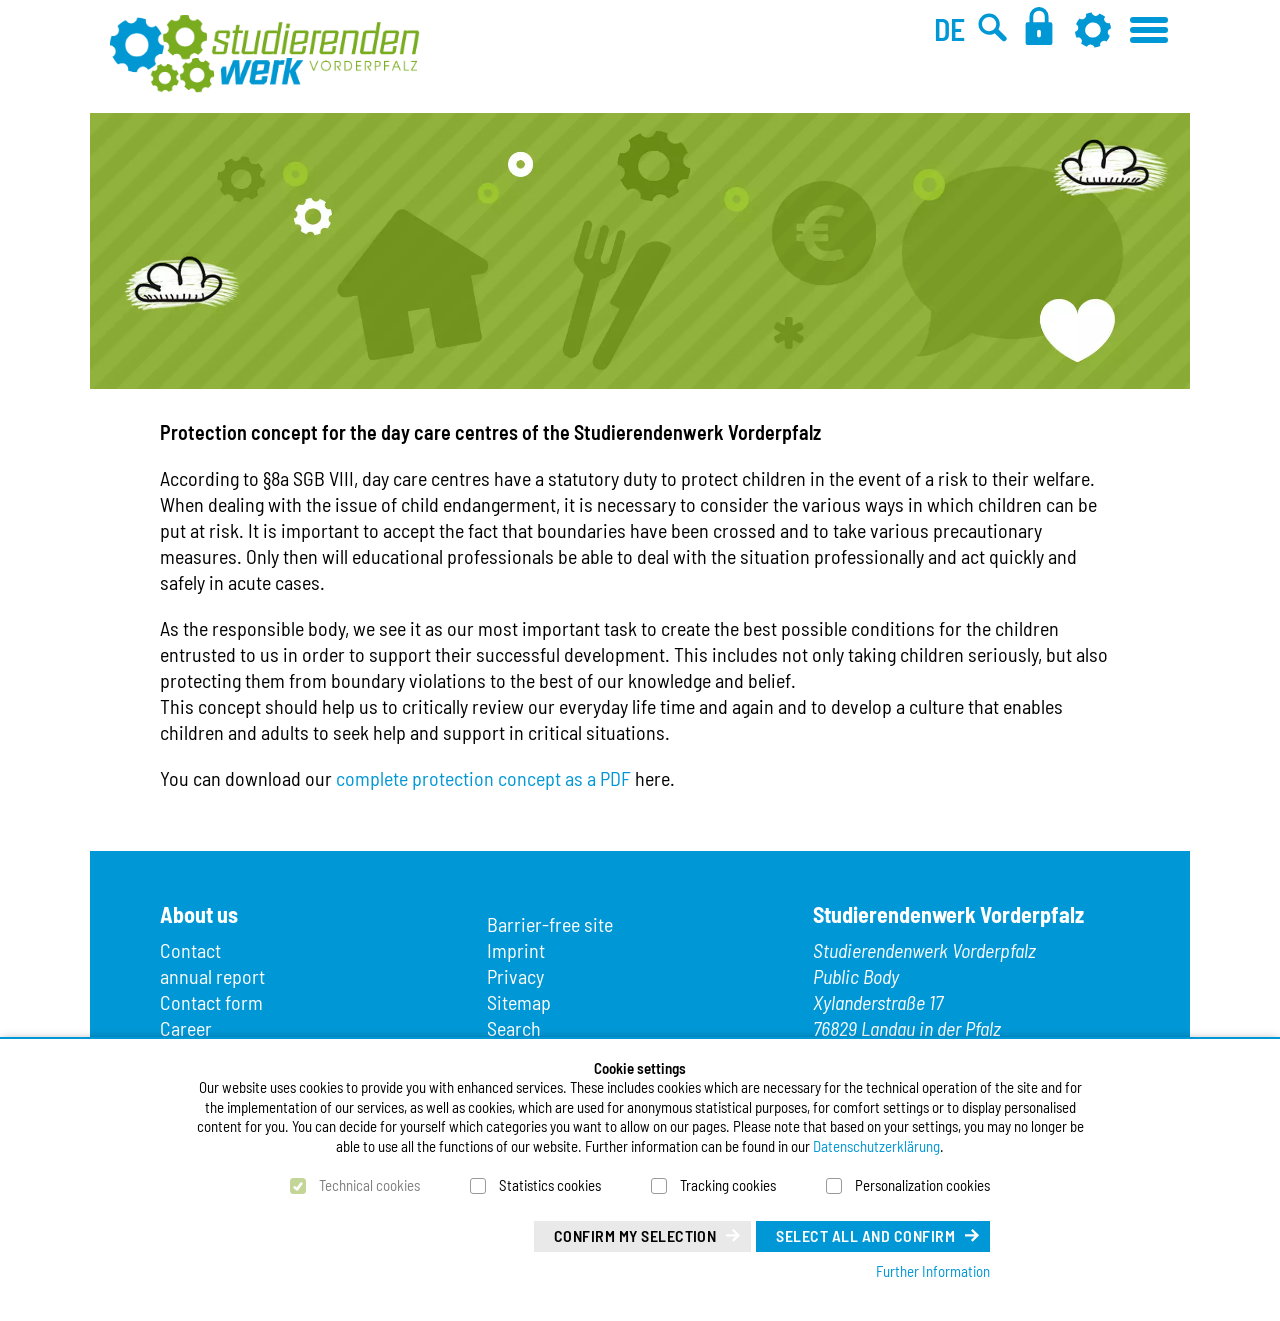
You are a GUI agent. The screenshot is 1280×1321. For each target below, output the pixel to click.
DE (949, 29)
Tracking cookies (728, 1185)
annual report (212, 976)
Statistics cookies (550, 1185)
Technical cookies (369, 1185)
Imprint (516, 950)
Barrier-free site (550, 924)
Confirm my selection (635, 1235)
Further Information (933, 1271)
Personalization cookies (922, 1185)
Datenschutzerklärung (876, 1146)
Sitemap (519, 1002)
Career (186, 1028)
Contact (190, 950)
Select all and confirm (865, 1235)
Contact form (211, 1002)
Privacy (515, 976)
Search (514, 1028)
